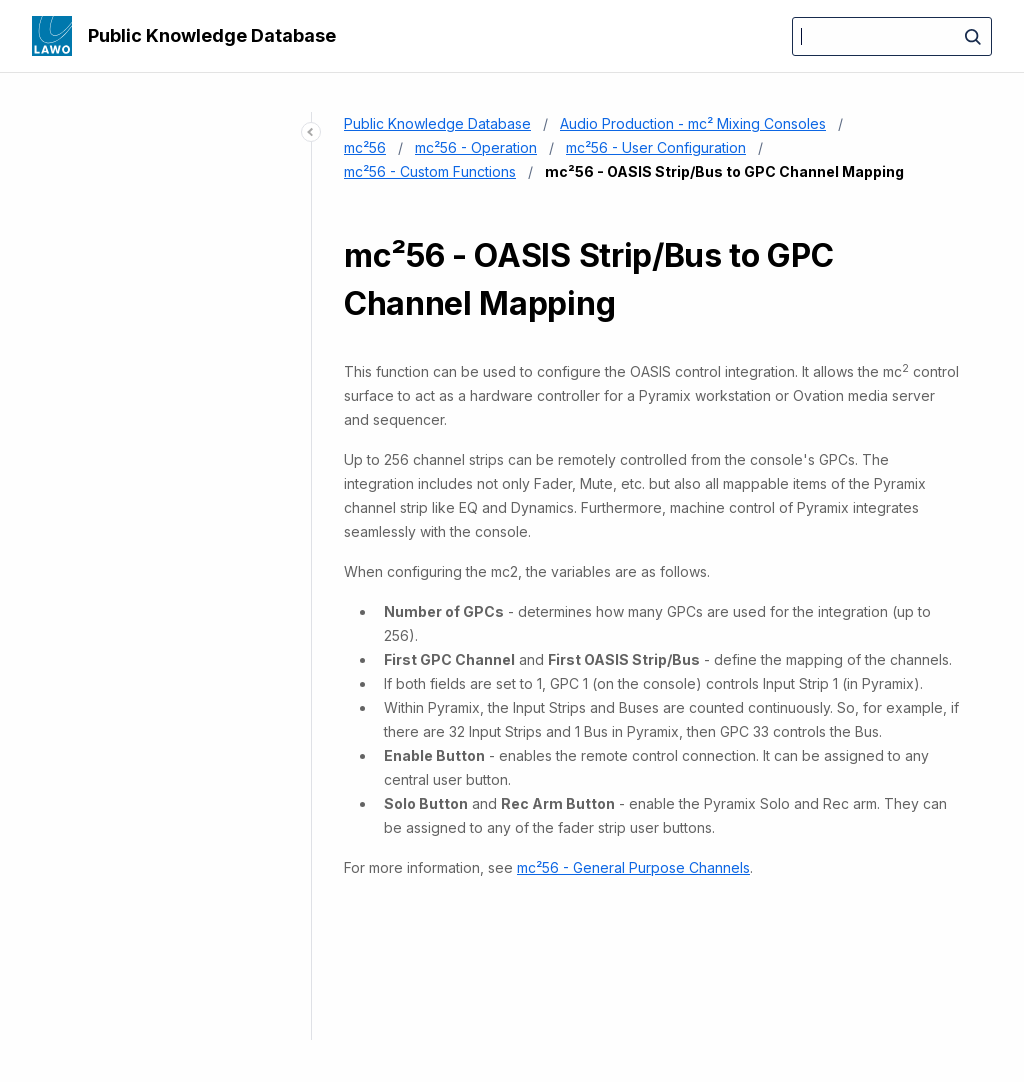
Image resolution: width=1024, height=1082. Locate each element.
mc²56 (365, 147)
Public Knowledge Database (212, 35)
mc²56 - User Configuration (656, 147)
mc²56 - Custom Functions (430, 171)
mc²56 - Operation (476, 147)
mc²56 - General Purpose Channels (633, 867)
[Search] (892, 36)
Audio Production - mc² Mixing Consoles (693, 123)
